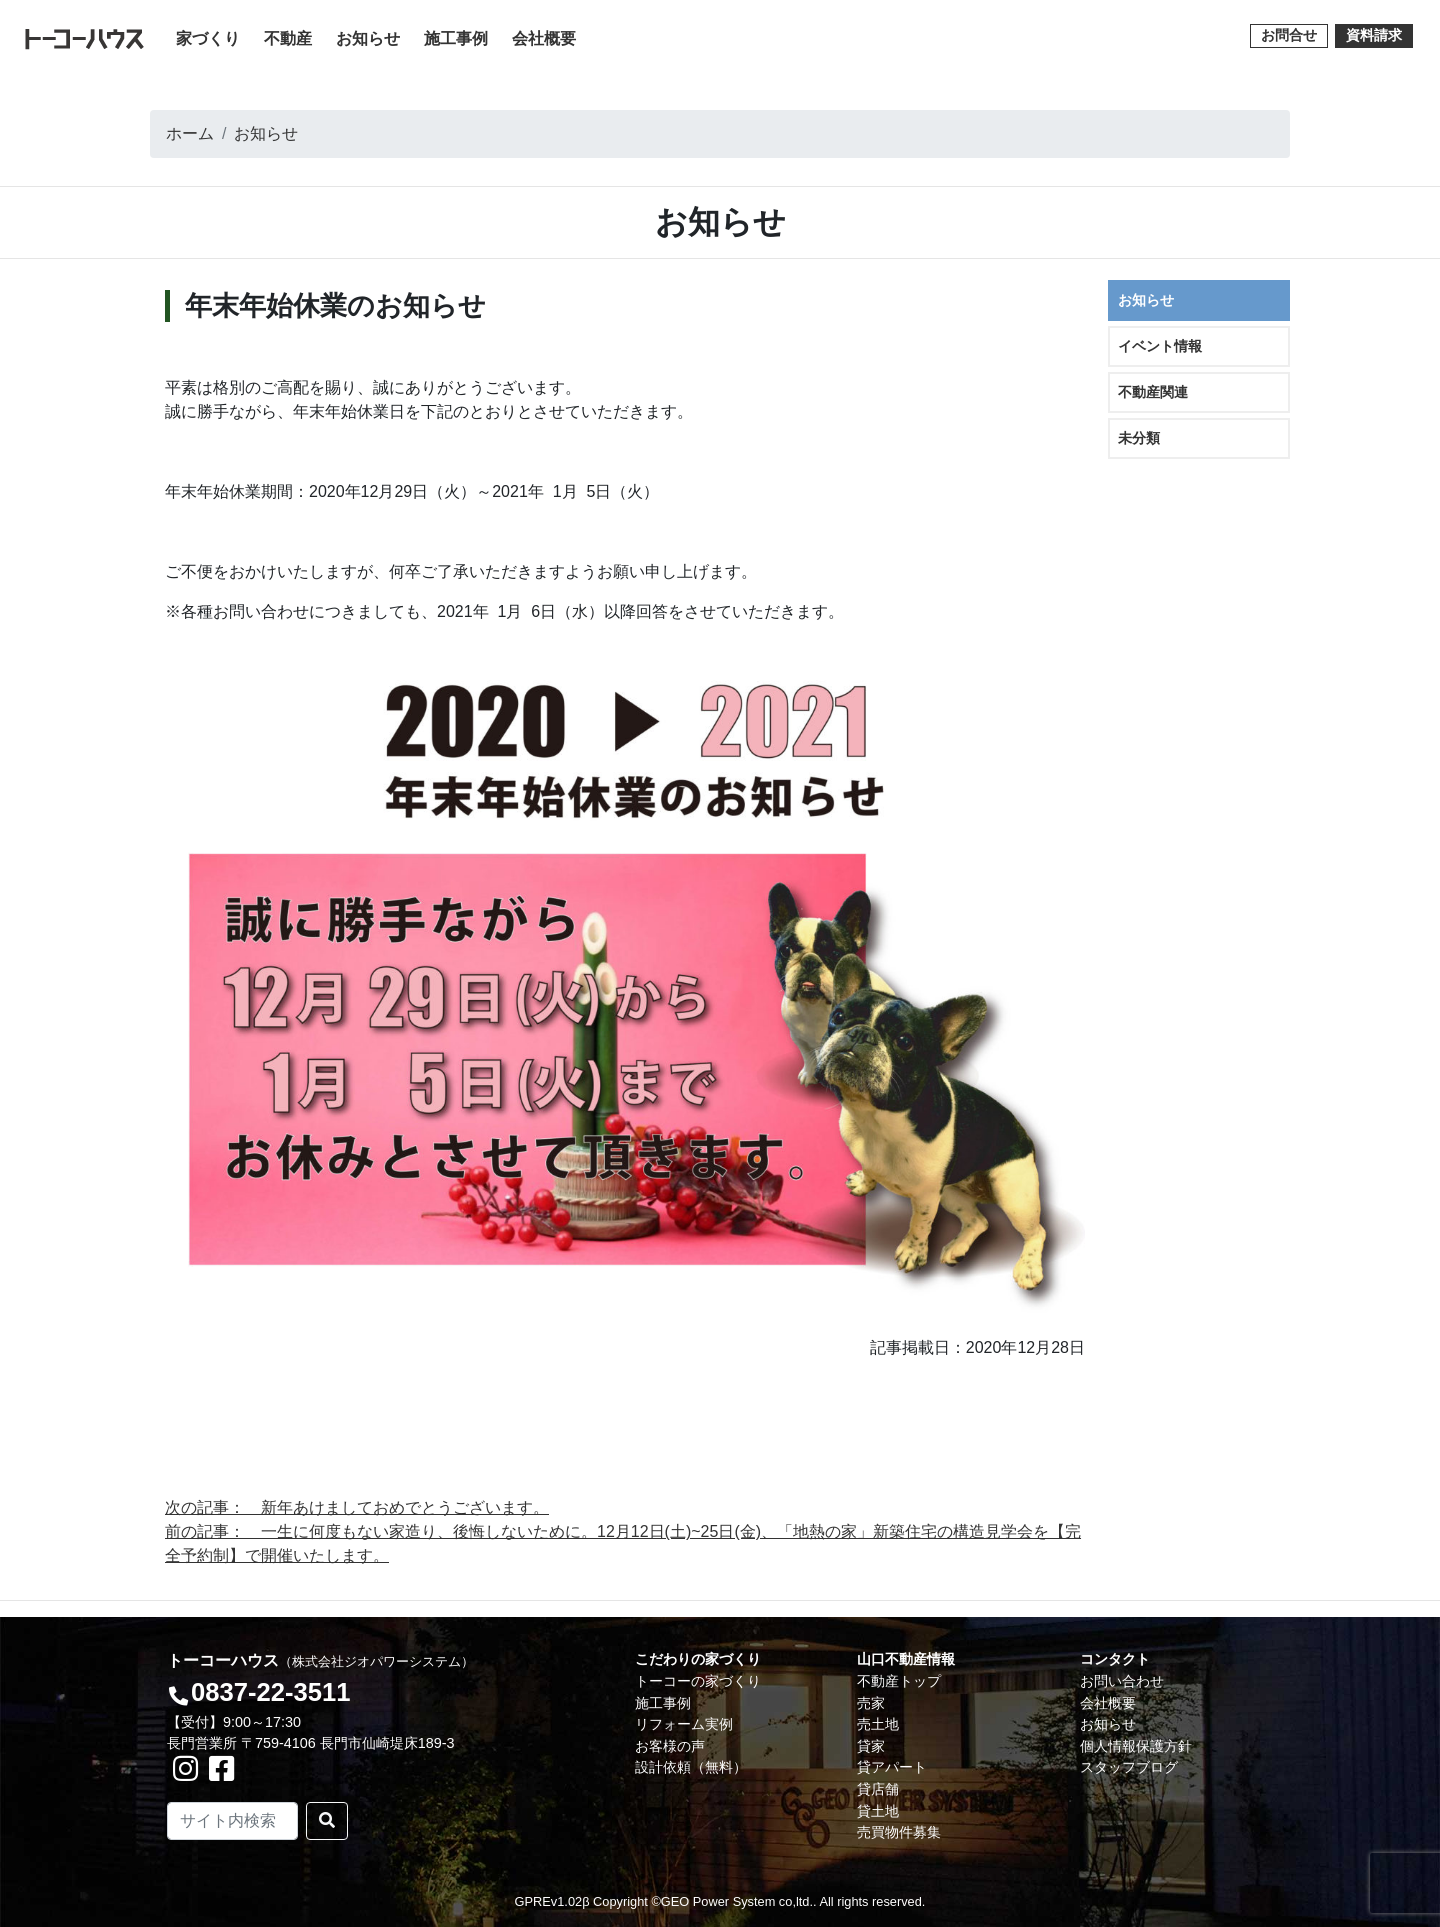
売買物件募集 (899, 1832)
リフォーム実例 (684, 1724)
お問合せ (1289, 35)
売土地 (878, 1724)
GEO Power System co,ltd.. (739, 1901)
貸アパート (892, 1767)
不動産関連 (1153, 392)
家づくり (212, 36)
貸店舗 (878, 1789)
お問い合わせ (1122, 1681)
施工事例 (456, 38)
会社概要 (544, 38)
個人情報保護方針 (1136, 1746)
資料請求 (1374, 35)
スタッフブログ (1129, 1767)
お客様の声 (670, 1746)
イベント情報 (1160, 346)
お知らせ (368, 38)
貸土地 (878, 1811)
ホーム (190, 133)
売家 (871, 1703)
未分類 (1139, 438)
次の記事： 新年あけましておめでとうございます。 (357, 1507)
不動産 (288, 38)
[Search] (232, 1821)
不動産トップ (899, 1681)
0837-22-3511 (270, 1692)
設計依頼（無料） (691, 1767)
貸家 (871, 1746)
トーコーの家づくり (698, 1681)
